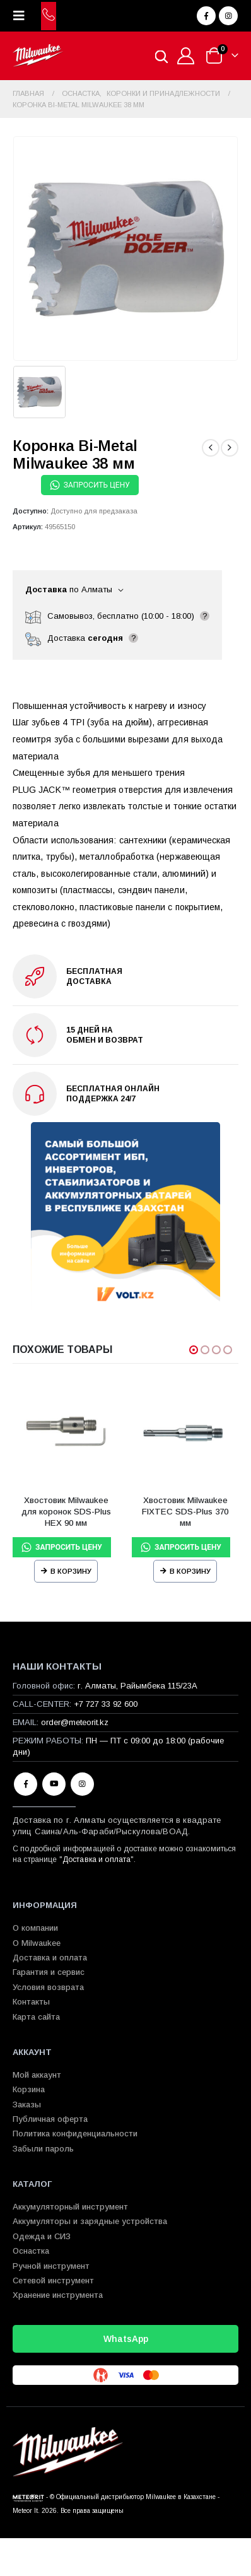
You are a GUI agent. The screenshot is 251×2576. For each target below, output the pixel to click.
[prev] (210, 448)
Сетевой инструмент (53, 2280)
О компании (35, 1928)
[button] (23, 15)
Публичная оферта (50, 2119)
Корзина (29, 2089)
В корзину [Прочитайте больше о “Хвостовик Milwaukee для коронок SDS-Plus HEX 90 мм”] (70, 1571)
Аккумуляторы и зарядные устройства (90, 2221)
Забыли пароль (43, 2148)
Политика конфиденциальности (75, 2133)
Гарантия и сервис (49, 1972)
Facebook (25, 1784)
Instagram (82, 1784)
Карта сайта (36, 2017)
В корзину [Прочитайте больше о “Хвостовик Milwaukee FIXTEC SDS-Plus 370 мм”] (190, 1571)
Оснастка (31, 2251)
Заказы (27, 2104)
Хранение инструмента (58, 2295)
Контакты (31, 2001)
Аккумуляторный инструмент (70, 2206)
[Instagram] (228, 15)
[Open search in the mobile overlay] (161, 55)
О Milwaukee (37, 1943)
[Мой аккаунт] (186, 55)
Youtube (54, 1784)
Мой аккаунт (37, 2075)
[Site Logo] (38, 55)
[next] (229, 448)
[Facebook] (206, 15)
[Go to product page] (66, 1432)
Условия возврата (48, 1987)
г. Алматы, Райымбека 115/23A (137, 1685)
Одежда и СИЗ (42, 2236)
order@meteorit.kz (74, 1722)
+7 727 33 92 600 (105, 1704)
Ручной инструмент (51, 2266)
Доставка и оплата (96, 1859)
